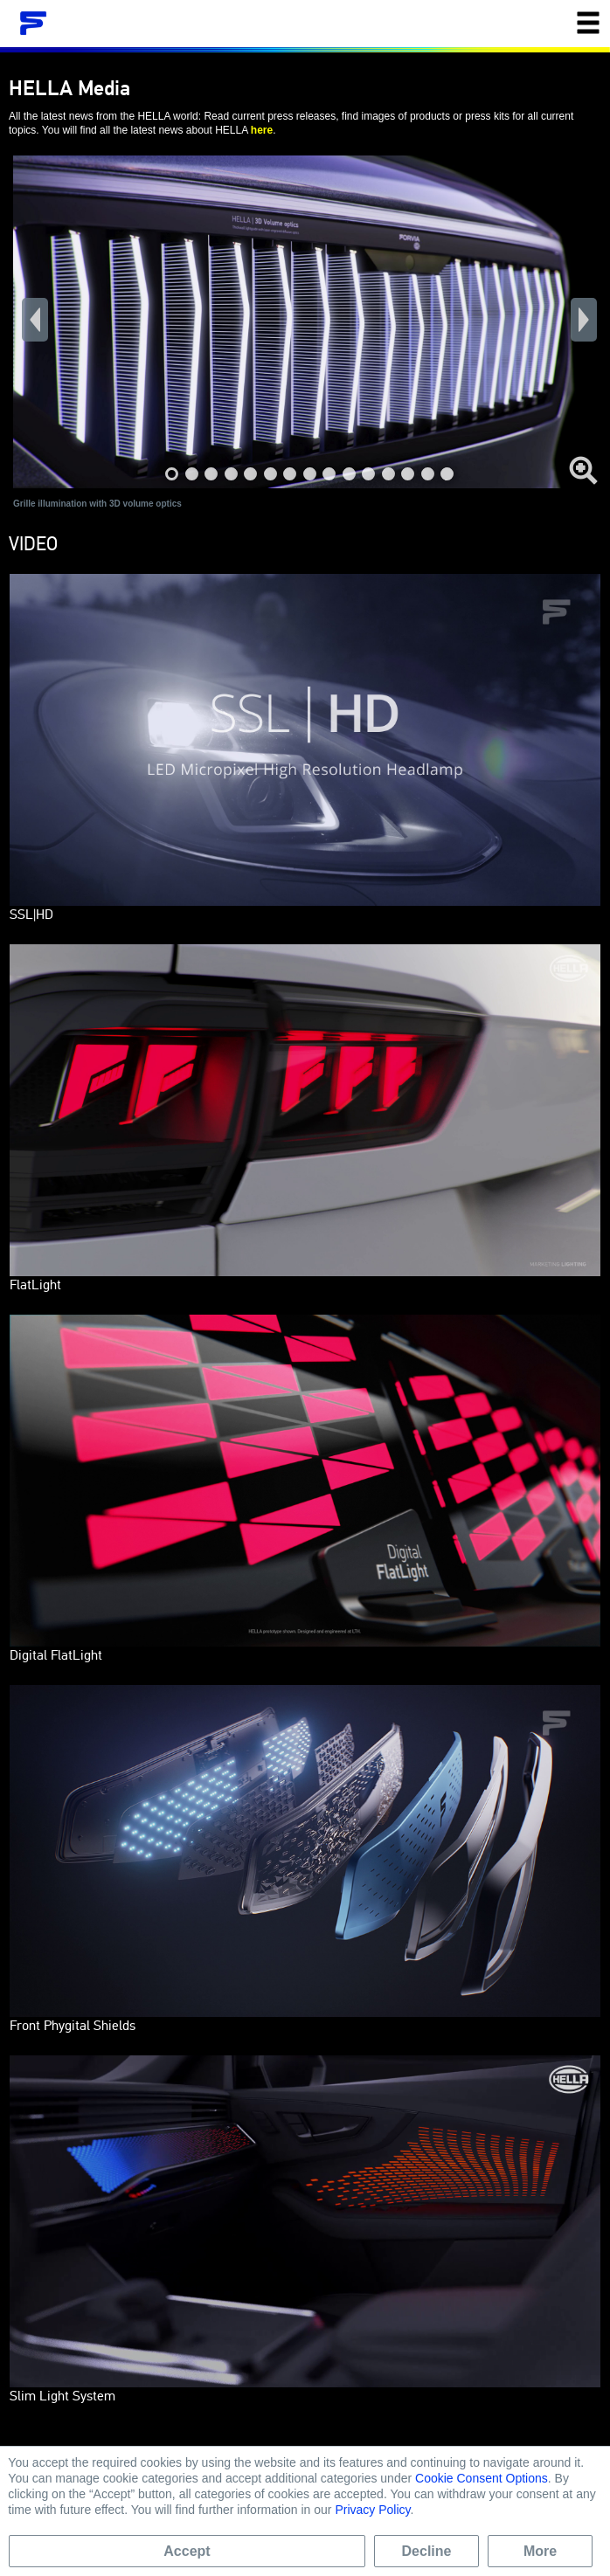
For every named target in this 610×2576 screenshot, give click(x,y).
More (540, 2551)
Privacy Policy (372, 2510)
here (262, 130)
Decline (427, 2551)
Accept (186, 2551)
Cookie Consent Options (481, 2478)
